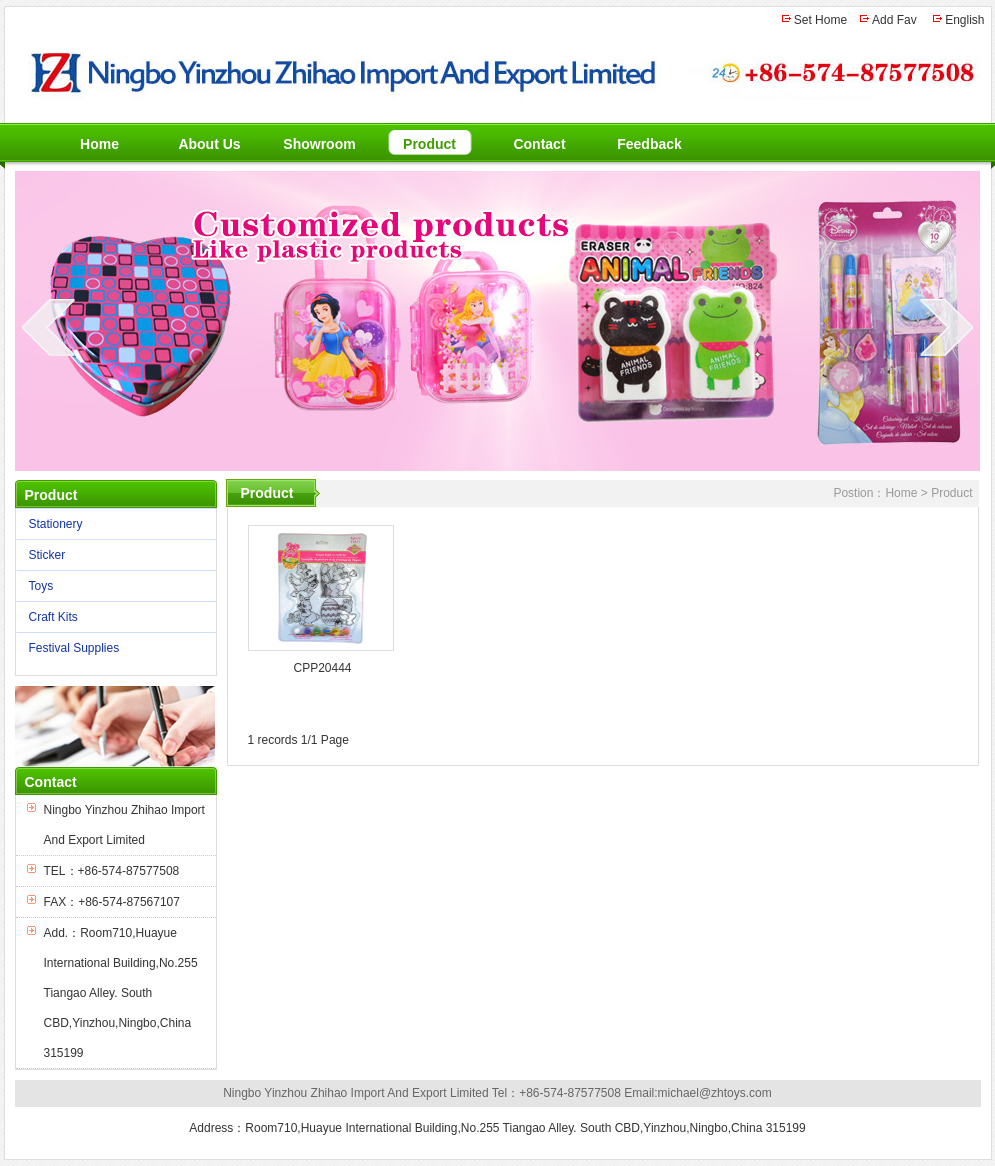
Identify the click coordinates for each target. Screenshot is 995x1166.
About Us (209, 144)
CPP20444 (322, 668)
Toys (111, 586)
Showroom (319, 144)
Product (429, 144)
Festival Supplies (111, 648)
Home (99, 144)
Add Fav (894, 20)
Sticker (111, 555)
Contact (539, 144)
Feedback (649, 144)
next (946, 327)
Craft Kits (111, 617)
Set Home (820, 20)
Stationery (111, 524)
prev (48, 327)
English (964, 20)
